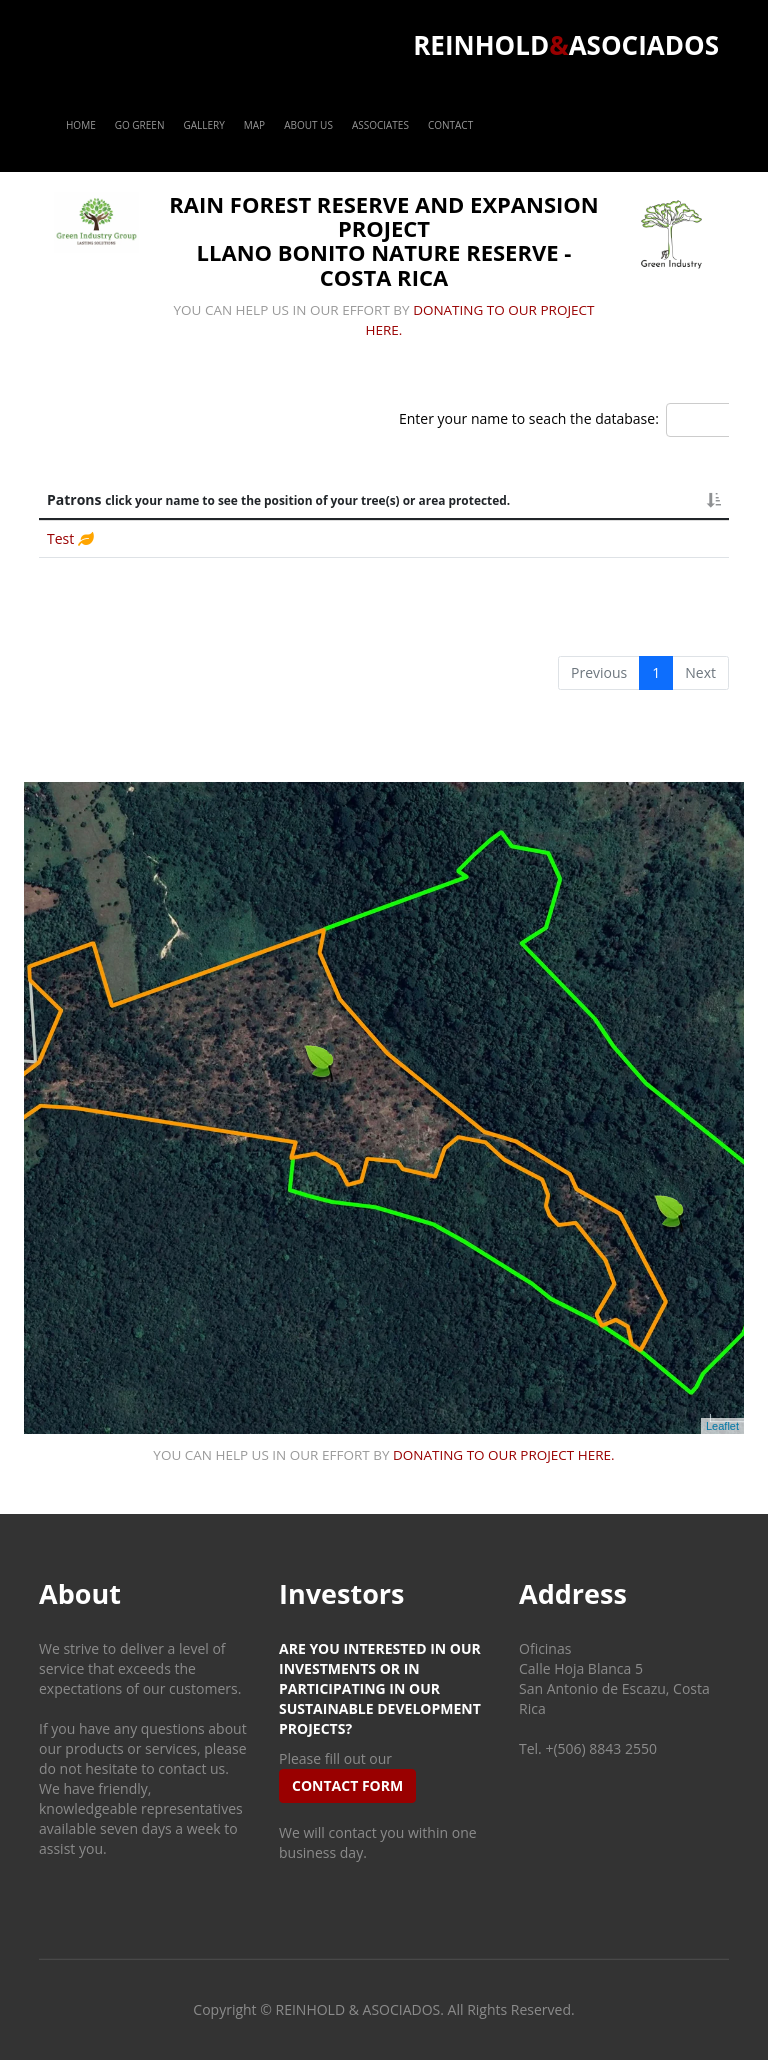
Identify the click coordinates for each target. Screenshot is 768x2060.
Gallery (203, 125)
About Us (308, 125)
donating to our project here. (504, 1455)
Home (81, 125)
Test (62, 538)
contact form (347, 1785)
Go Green (140, 125)
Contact (450, 125)
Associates (380, 125)
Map (254, 125)
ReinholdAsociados (566, 45)
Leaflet (722, 1426)
